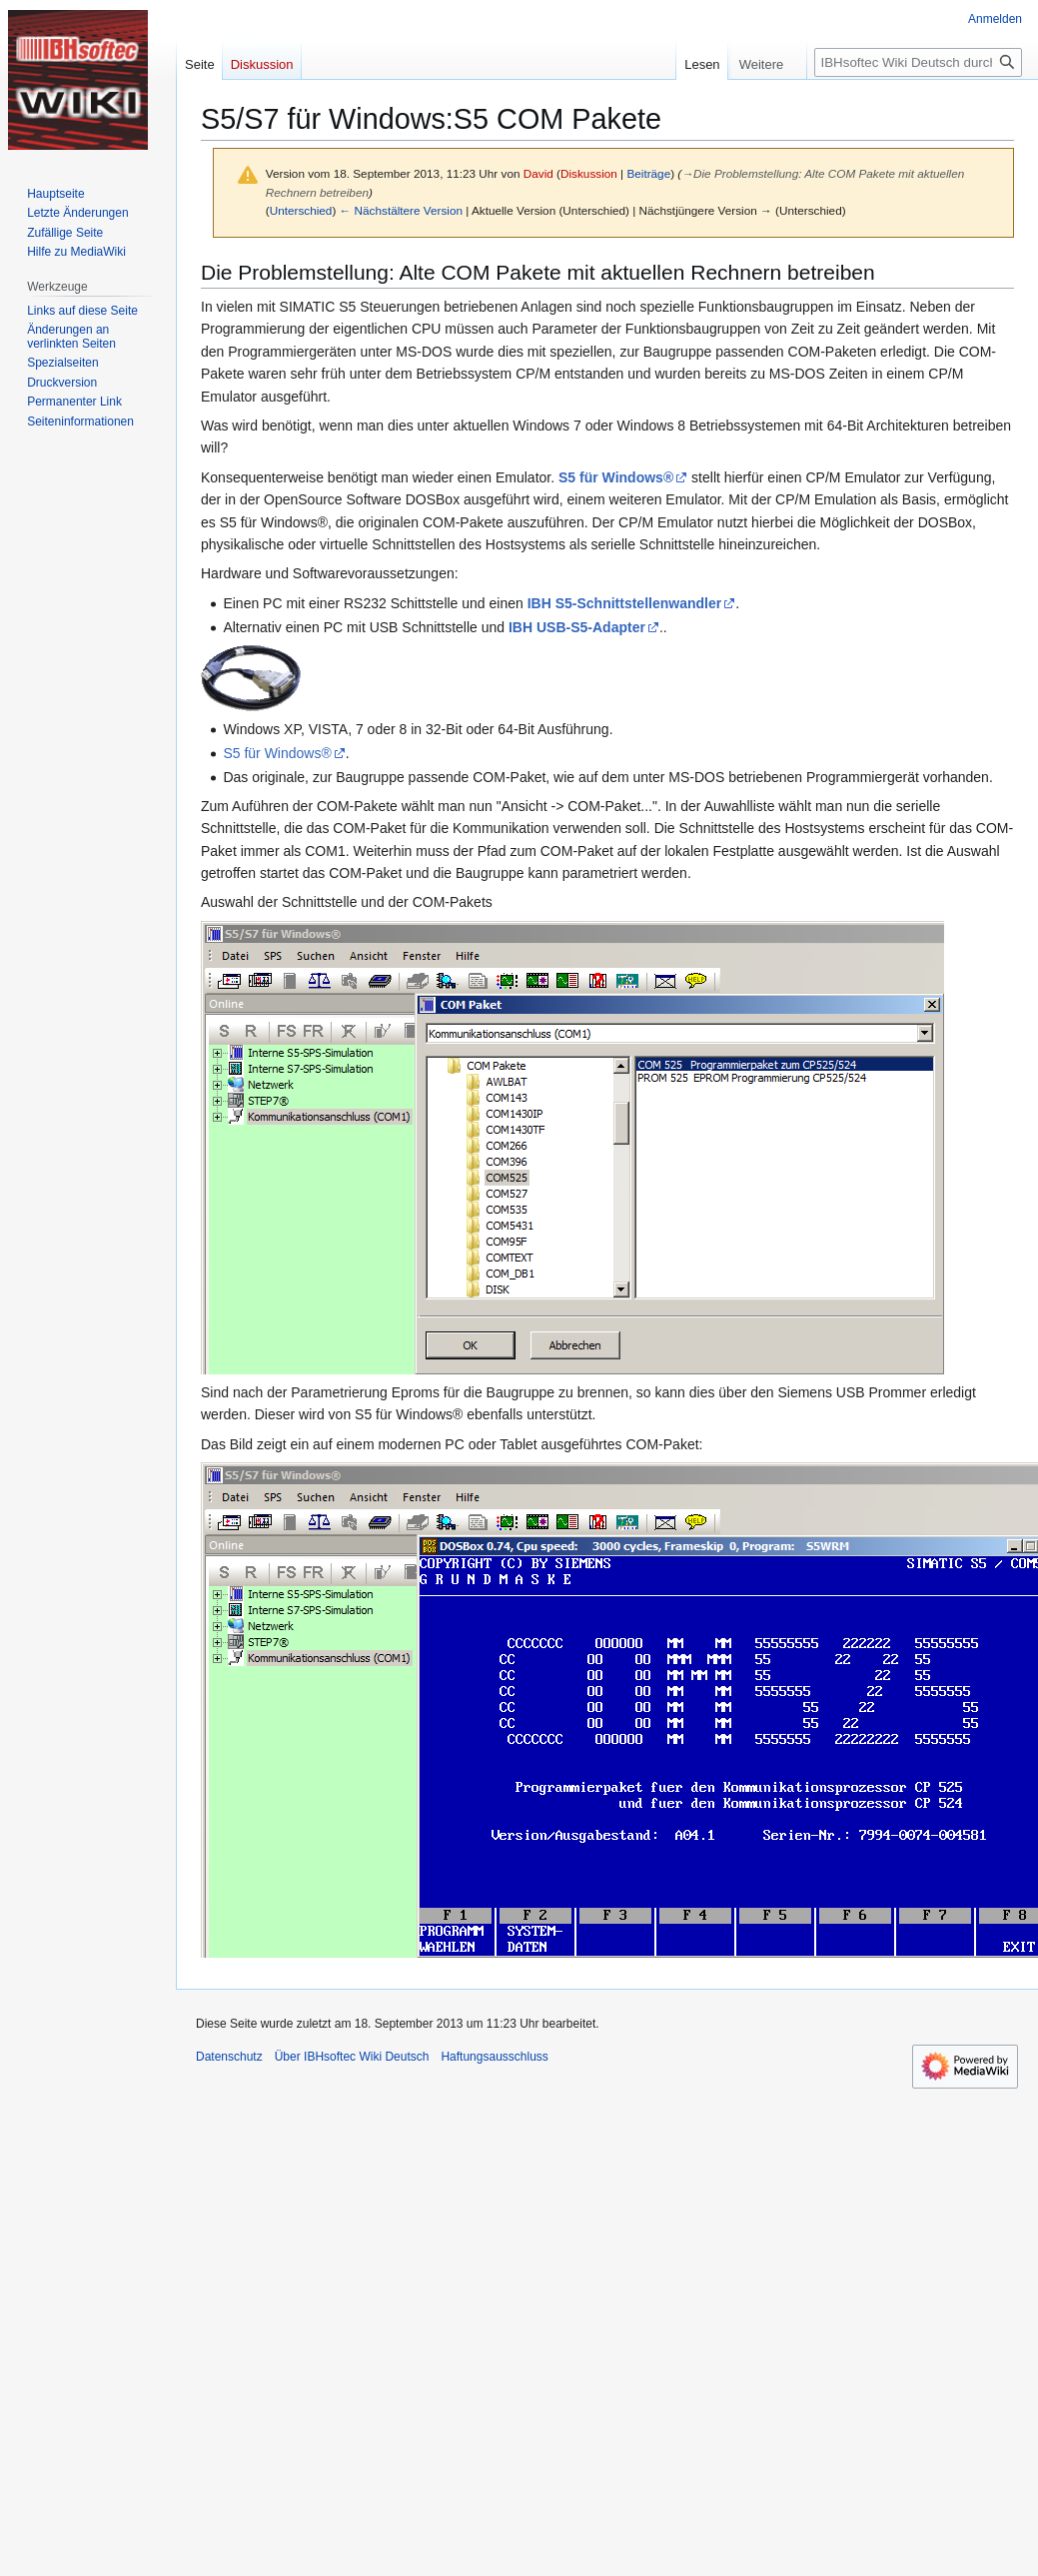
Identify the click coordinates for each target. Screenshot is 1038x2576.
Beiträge (648, 173)
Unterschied (301, 210)
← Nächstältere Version (401, 210)
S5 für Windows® (615, 477)
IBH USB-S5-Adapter (577, 627)
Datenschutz (229, 2057)
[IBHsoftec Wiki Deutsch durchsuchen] (918, 62)
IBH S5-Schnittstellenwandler (624, 603)
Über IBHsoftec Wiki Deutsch (352, 2057)
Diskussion (588, 173)
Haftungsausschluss (494, 2057)
